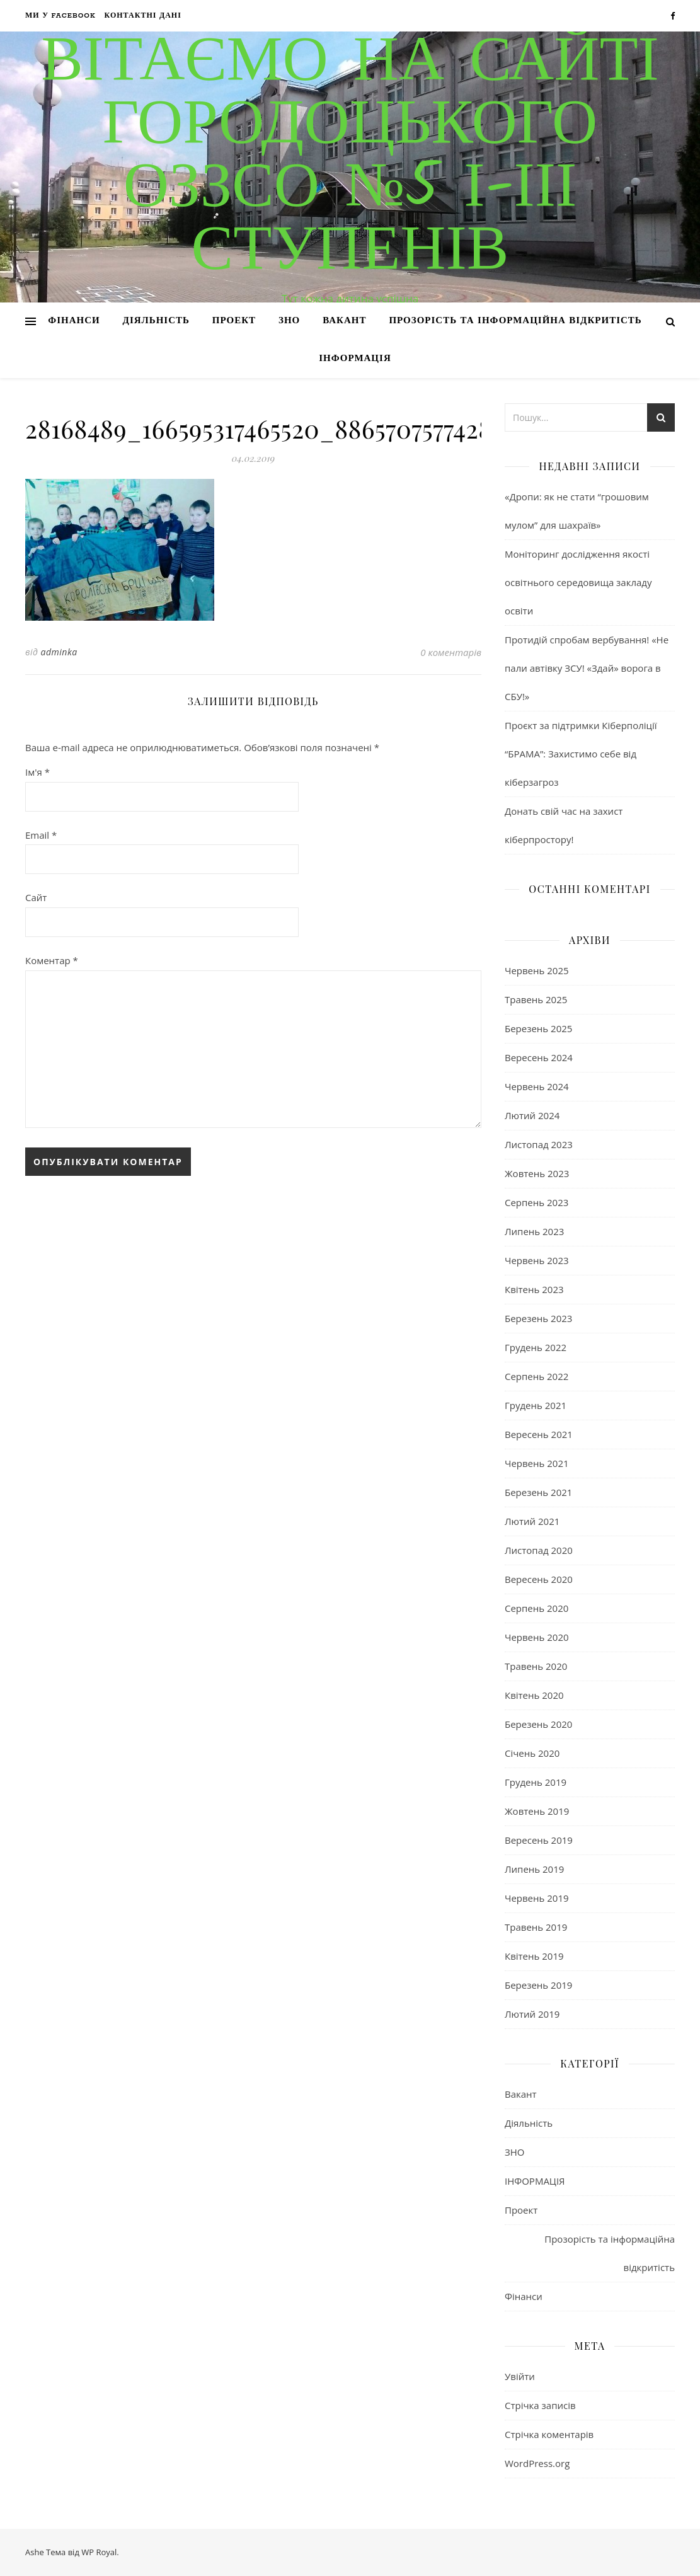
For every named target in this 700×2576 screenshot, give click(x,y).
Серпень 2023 (536, 1202)
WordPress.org (537, 2463)
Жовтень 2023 (537, 1173)
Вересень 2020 (539, 1579)
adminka (59, 652)
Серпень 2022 (536, 1376)
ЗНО (289, 321)
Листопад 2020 (539, 1550)
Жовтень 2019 (537, 1811)
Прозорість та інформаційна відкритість (515, 321)
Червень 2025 (537, 970)
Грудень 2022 (535, 1347)
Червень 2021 (537, 1463)
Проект (234, 321)
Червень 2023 (537, 1260)
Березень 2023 (538, 1318)
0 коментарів (450, 652)
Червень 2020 (537, 1637)
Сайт (36, 897)
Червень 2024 (537, 1086)
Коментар (51, 960)
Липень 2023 (534, 1231)
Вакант (344, 321)
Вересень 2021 (539, 1434)
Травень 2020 (536, 1666)
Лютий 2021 (532, 1521)
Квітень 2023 (534, 1289)
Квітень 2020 (534, 1695)
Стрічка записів (540, 2405)
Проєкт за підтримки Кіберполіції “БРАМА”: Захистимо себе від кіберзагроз (581, 753)
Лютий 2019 (532, 2014)
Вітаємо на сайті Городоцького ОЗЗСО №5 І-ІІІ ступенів (350, 158)
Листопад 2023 (539, 1144)
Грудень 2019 (535, 1782)
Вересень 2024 (539, 1057)
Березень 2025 (538, 1028)
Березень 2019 (538, 1985)
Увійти (520, 2376)
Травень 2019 (536, 1927)
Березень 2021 (538, 1492)
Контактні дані (143, 15)
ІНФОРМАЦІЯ (355, 359)
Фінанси (74, 321)
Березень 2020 (538, 1724)
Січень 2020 (532, 1753)
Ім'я (37, 772)
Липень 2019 (534, 1869)
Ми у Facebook (60, 15)
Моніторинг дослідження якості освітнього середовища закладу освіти (578, 582)
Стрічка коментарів (549, 2434)
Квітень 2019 (534, 1956)
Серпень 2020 (536, 1608)
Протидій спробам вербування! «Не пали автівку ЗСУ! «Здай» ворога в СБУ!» (586, 668)
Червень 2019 (537, 1898)
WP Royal (99, 2552)
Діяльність (156, 321)
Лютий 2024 (532, 1115)
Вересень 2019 (539, 1840)
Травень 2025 (536, 999)
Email (41, 835)
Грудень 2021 (535, 1405)
